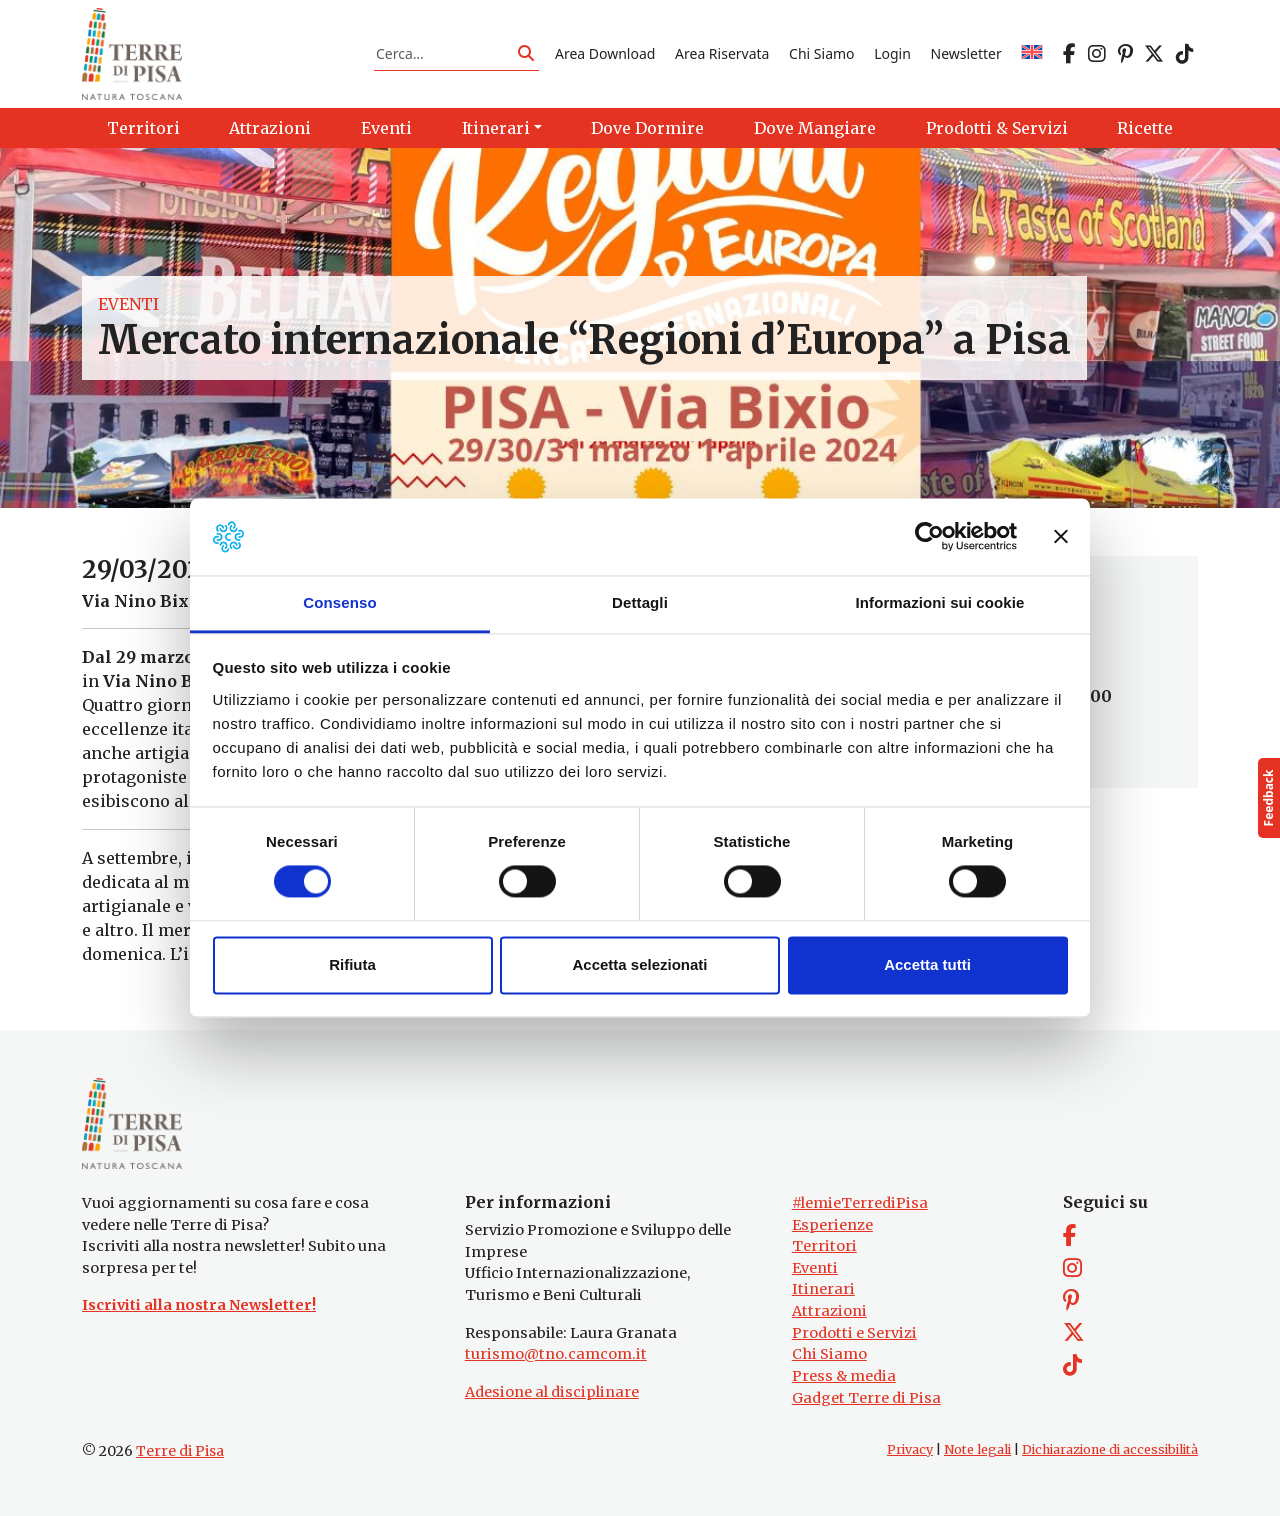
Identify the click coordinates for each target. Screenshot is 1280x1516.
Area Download (605, 53)
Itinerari (823, 1289)
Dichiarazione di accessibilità (1110, 1449)
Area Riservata (722, 53)
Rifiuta (352, 964)
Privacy (910, 1449)
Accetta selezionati (639, 964)
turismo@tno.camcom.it (556, 1354)
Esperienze (832, 1225)
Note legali (977, 1449)
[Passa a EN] (1032, 53)
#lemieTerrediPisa (860, 1203)
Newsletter (966, 53)
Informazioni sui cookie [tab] (940, 602)
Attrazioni (829, 1311)
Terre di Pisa (180, 1451)
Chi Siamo (821, 53)
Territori (824, 1246)
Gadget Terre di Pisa (866, 1398)
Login (892, 53)
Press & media (844, 1376)
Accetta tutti (927, 964)
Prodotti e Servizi (854, 1333)
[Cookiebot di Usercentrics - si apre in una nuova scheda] (929, 537)
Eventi (128, 304)
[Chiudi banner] (1061, 537)
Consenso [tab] (339, 602)
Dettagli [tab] (640, 602)
